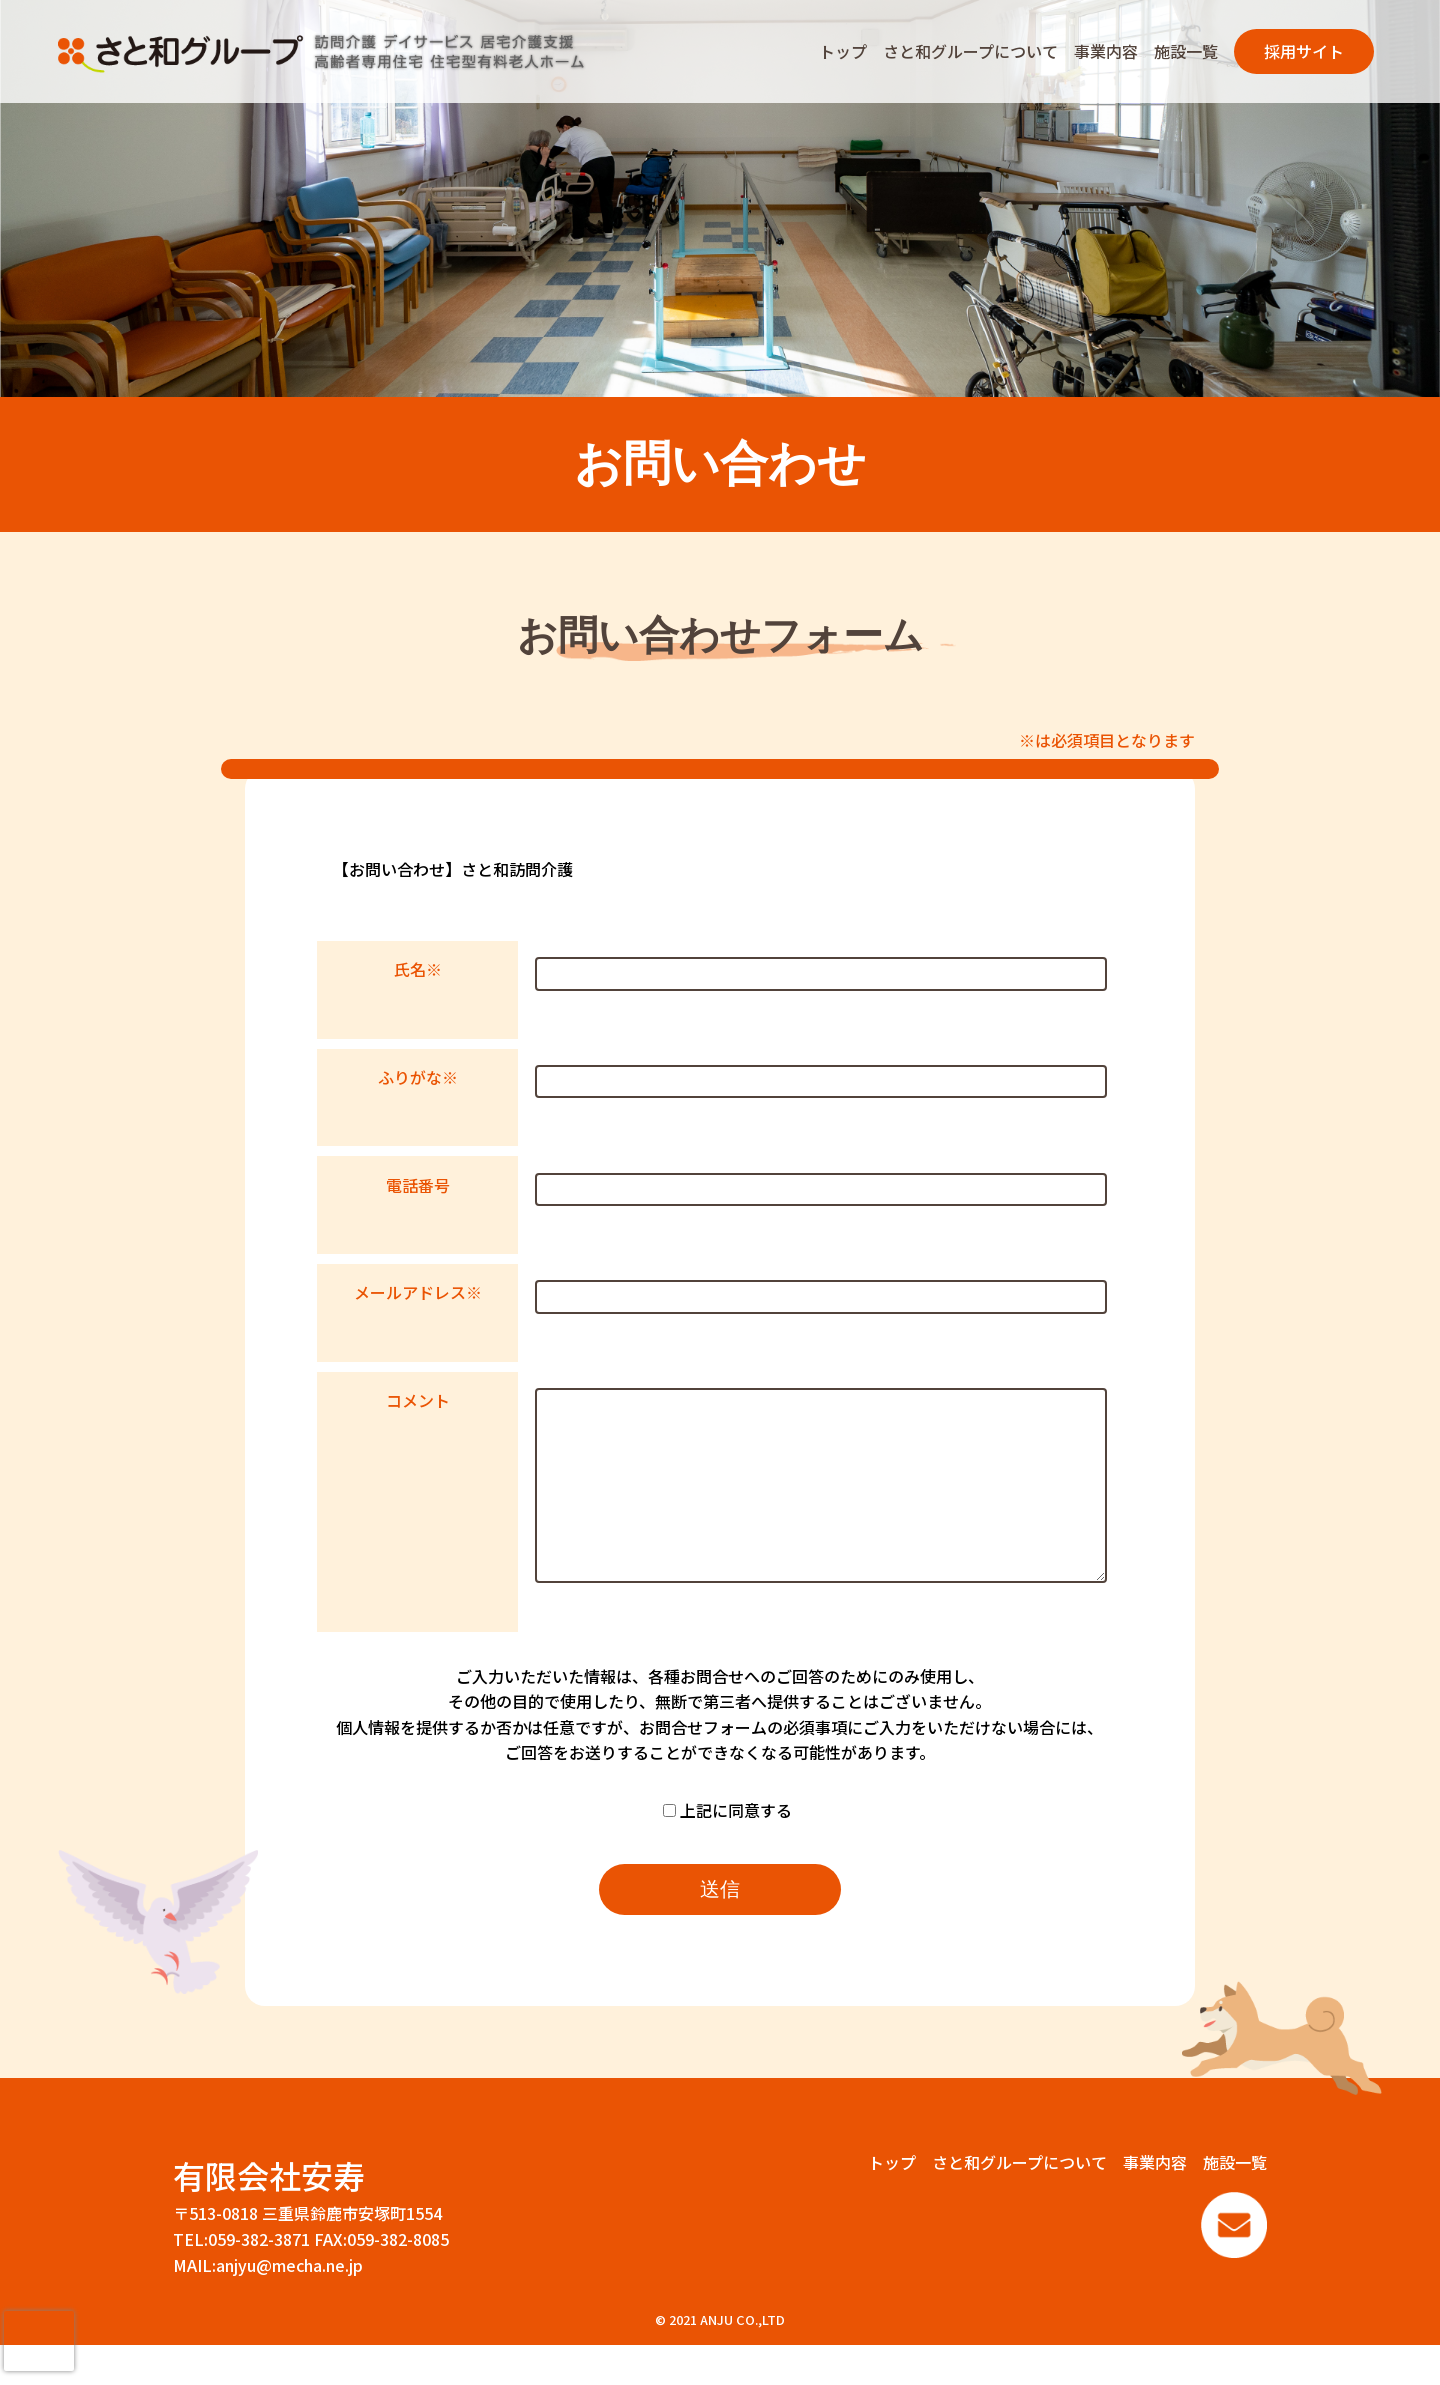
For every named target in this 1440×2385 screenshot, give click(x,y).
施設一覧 (1186, 51)
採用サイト (1304, 51)
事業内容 (1106, 51)
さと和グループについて (970, 51)
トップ (843, 51)
